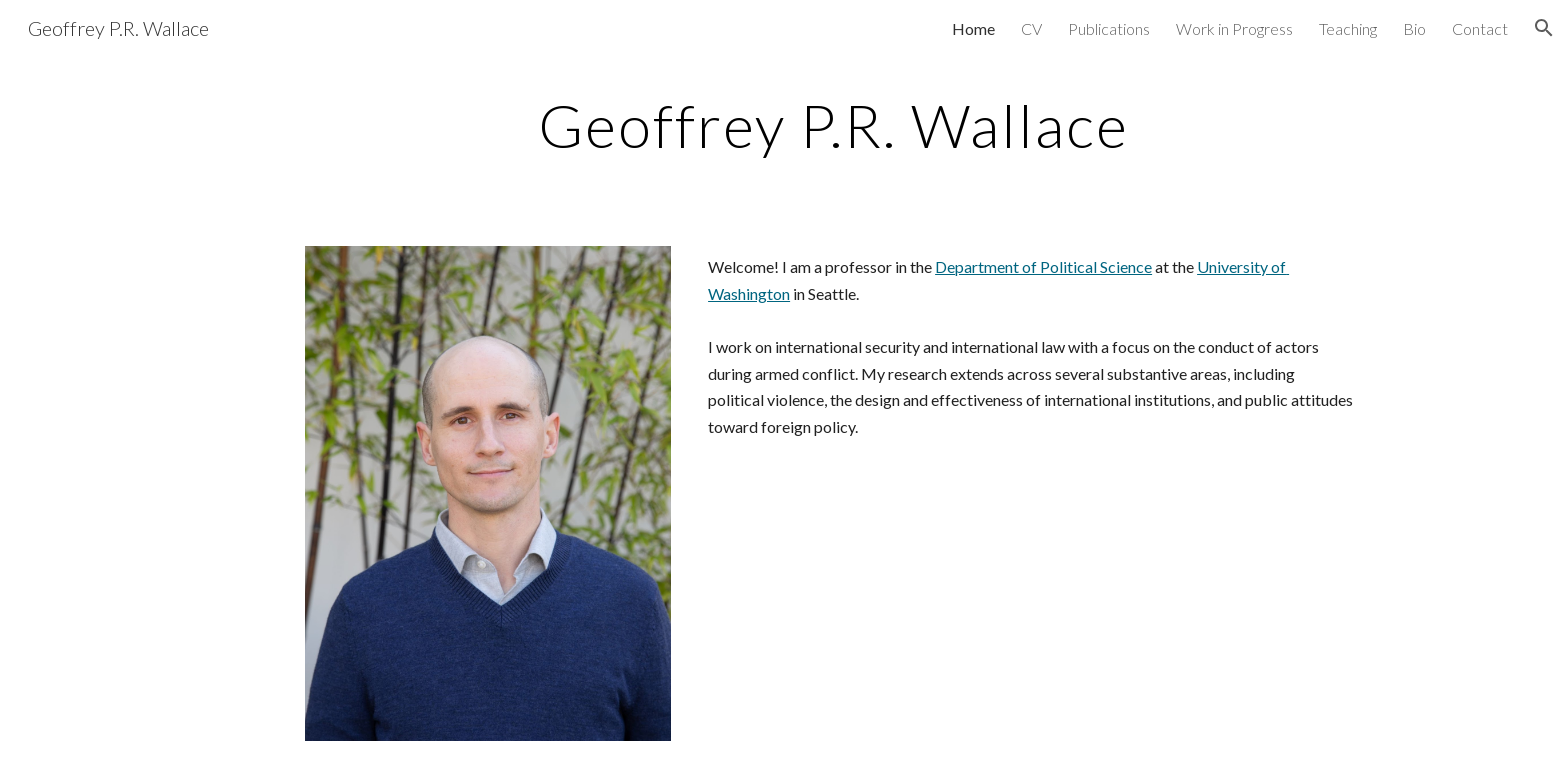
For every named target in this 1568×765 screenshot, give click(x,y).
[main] (833, 125)
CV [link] (1031, 28)
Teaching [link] (1348, 28)
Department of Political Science (1043, 266)
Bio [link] (1414, 28)
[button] (1544, 28)
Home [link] (973, 28)
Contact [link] (1480, 28)
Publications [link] (1109, 28)
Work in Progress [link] (1234, 28)
